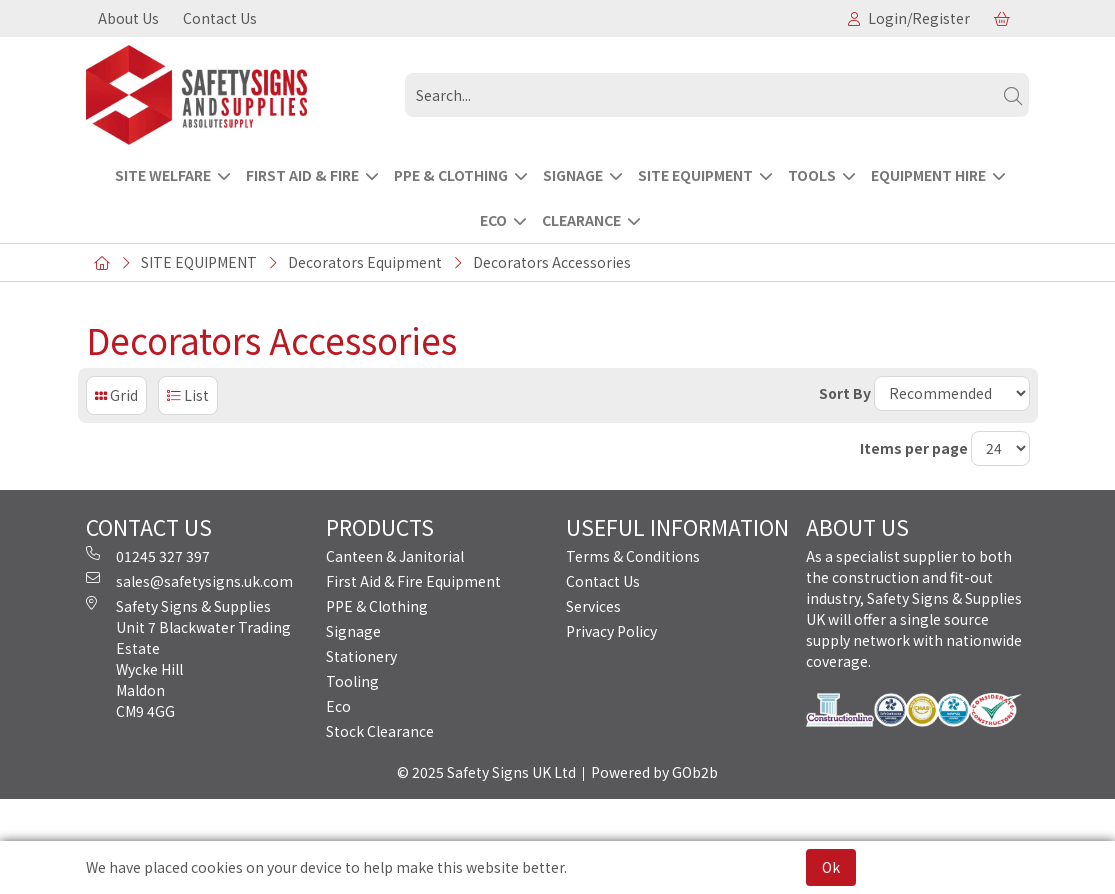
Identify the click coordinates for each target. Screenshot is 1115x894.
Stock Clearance (380, 731)
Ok (831, 867)
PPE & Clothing (377, 606)
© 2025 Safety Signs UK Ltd (486, 772)
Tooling (352, 681)
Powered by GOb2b (654, 772)
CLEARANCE (581, 220)
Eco (338, 706)
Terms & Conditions (633, 556)
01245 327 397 (148, 556)
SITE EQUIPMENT (695, 175)
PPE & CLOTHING (451, 175)
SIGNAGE (573, 175)
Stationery (361, 656)
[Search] (1013, 95)
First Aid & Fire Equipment (413, 581)
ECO (493, 220)
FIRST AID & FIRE (302, 175)
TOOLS (812, 175)
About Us (128, 18)
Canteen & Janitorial (395, 556)
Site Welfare (163, 175)
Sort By (845, 393)
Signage (353, 631)
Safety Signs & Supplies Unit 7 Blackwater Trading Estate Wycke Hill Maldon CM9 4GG (188, 658)
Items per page (914, 448)
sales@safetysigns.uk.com (189, 581)
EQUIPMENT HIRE (928, 175)
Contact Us (220, 18)
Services (593, 606)
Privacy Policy (611, 631)
